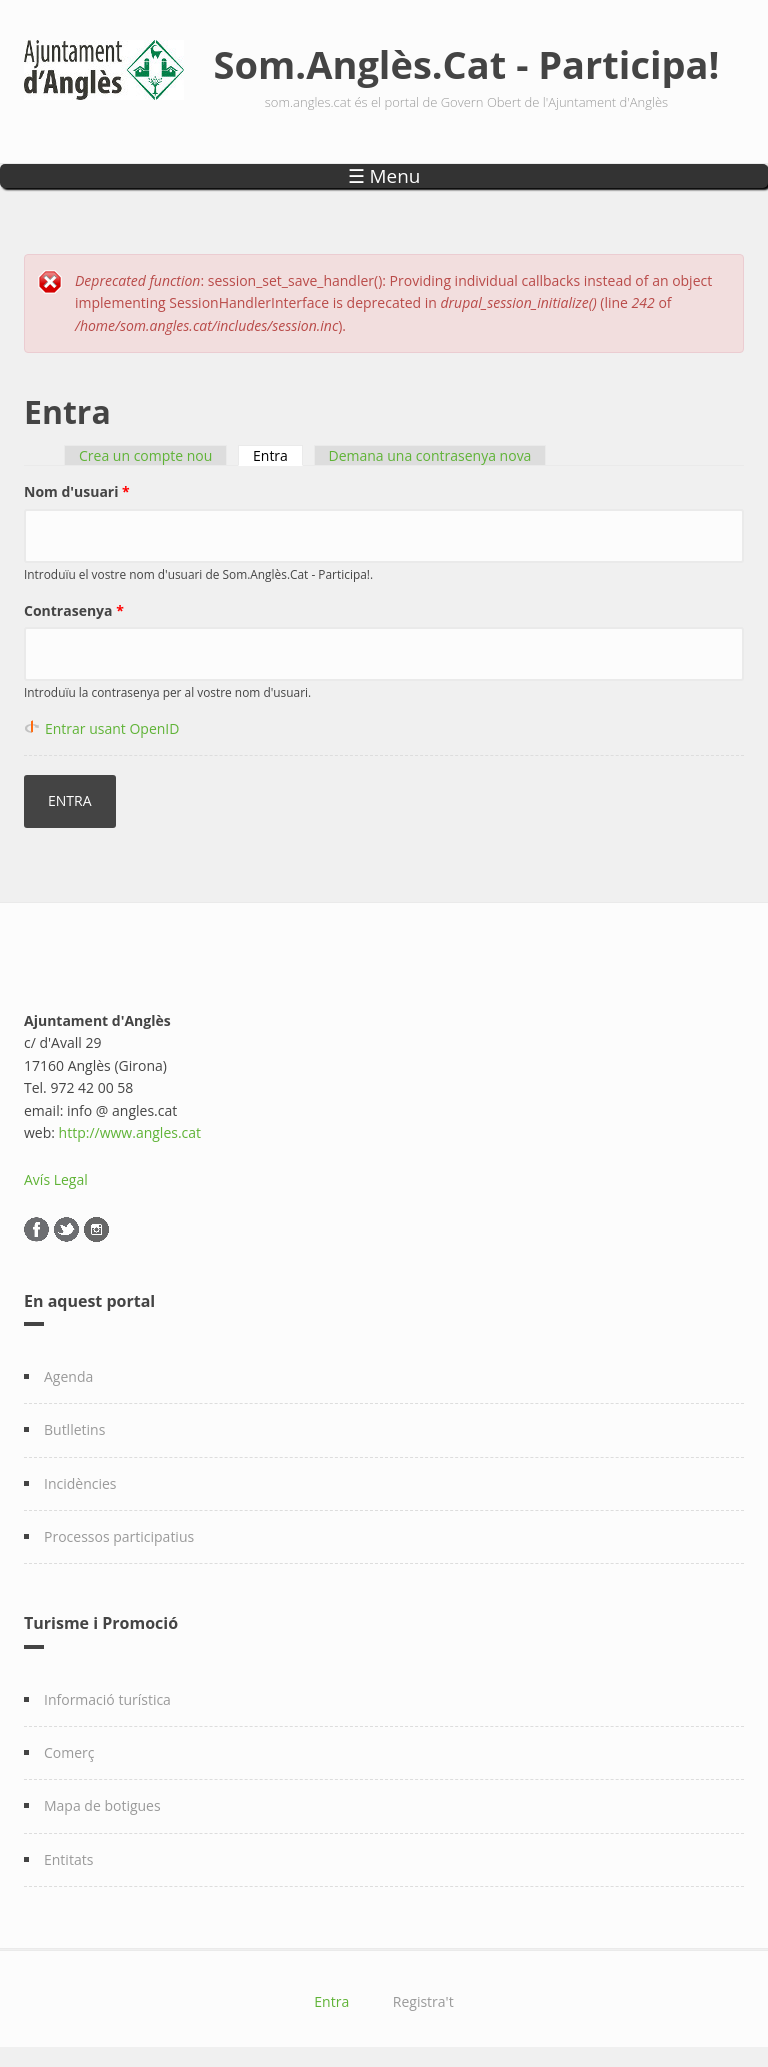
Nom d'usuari (77, 491)
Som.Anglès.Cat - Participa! (467, 64)
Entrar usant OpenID (112, 728)
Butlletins (74, 1429)
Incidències (80, 1483)
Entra (278, 455)
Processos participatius (119, 1536)
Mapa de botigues (102, 1805)
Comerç (69, 1752)
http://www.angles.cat (130, 1132)
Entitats (68, 1859)
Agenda (68, 1376)
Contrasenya (74, 610)
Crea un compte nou (145, 455)
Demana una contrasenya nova (430, 455)
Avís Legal (56, 1179)
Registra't (423, 2001)
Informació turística (107, 1699)
